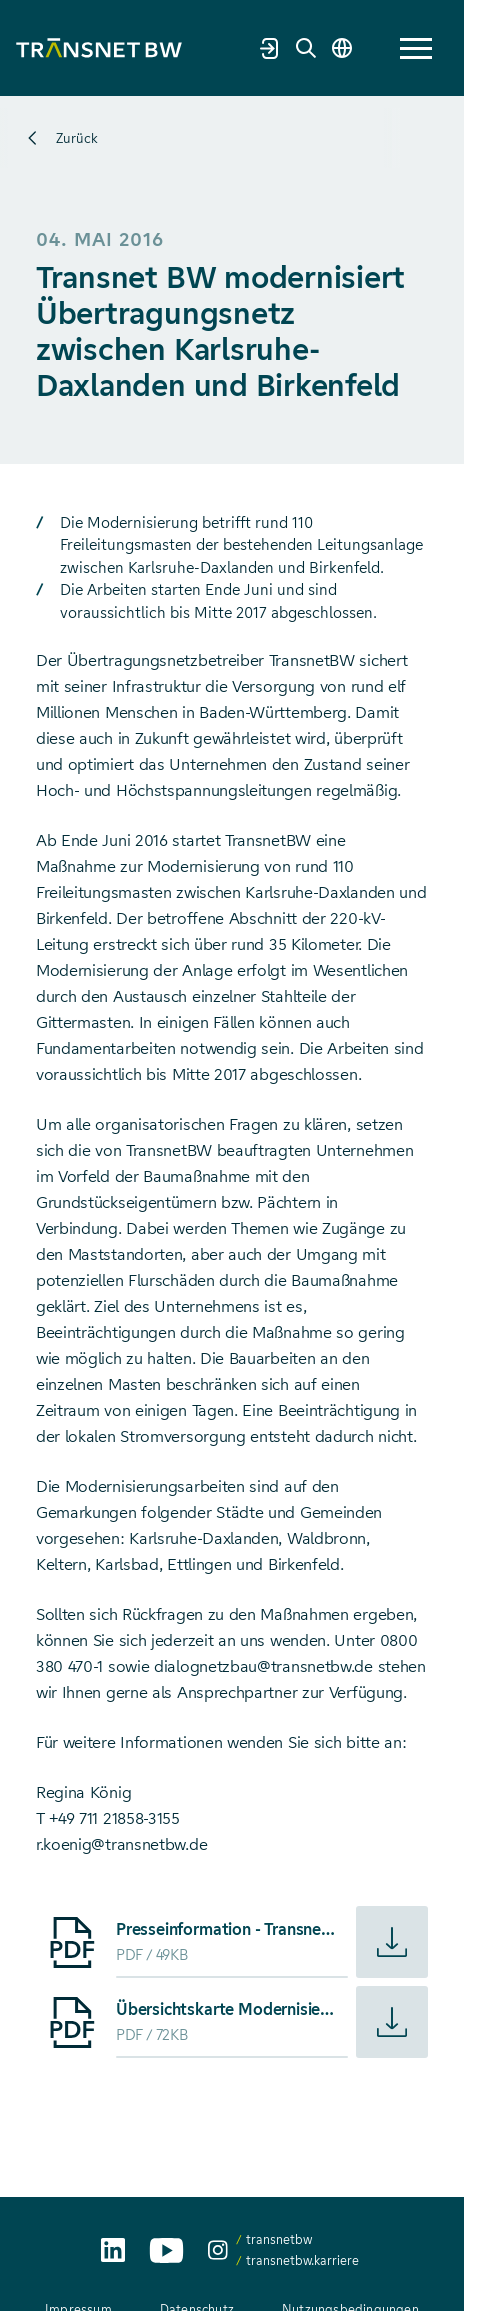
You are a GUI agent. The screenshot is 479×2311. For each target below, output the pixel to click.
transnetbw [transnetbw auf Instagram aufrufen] (279, 2239)
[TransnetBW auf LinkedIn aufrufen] (113, 2250)
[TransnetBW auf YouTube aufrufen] (166, 2250)
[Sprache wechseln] (342, 48)
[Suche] (306, 48)
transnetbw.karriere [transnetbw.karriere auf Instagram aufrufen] (302, 2260)
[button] (416, 48)
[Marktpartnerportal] (270, 48)
